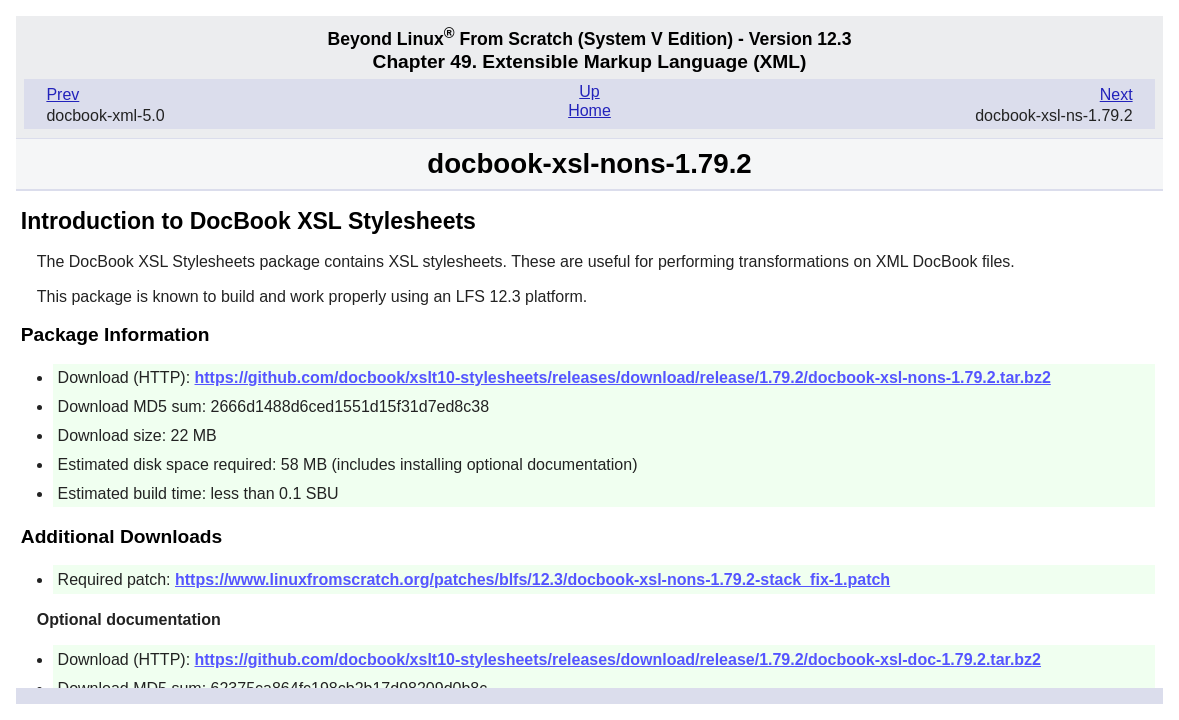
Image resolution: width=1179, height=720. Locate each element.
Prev (62, 94)
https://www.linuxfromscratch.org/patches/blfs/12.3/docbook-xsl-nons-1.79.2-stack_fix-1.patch (532, 579)
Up (589, 91)
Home (589, 110)
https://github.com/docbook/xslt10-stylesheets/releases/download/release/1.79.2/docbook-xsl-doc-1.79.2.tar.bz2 (618, 659)
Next (1116, 94)
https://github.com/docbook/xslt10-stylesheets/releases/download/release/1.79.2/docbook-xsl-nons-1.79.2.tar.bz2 (623, 377)
